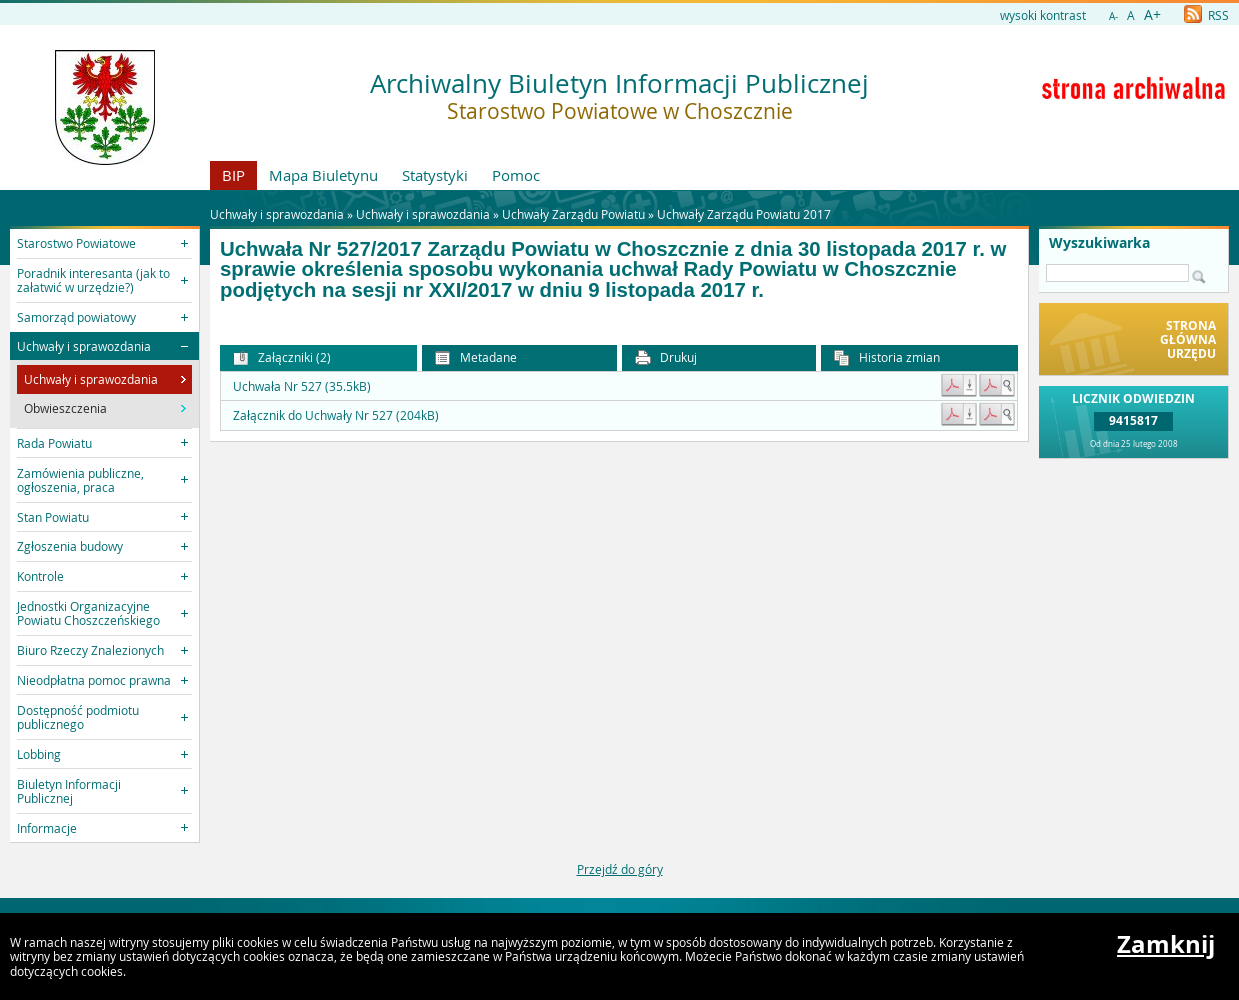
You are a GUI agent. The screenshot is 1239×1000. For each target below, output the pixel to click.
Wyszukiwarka (1099, 243)
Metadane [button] (476, 357)
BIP (233, 175)
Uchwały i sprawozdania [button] (84, 346)
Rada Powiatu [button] (54, 443)
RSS (1206, 15)
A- (1113, 16)
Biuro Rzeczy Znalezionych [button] (90, 650)
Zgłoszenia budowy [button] (70, 546)
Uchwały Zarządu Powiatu (573, 214)
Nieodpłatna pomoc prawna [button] (94, 680)
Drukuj (666, 357)
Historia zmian (887, 357)
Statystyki (435, 175)
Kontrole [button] (40, 576)
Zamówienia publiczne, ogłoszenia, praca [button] (80, 480)
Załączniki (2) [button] (282, 357)
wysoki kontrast (1043, 15)
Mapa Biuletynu (323, 175)
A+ (1152, 14)
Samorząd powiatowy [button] (76, 317)
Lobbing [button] (39, 754)
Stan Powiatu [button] (53, 517)
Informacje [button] (47, 828)
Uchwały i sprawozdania (423, 214)
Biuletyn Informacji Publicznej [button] (69, 791)
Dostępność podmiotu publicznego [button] (78, 717)
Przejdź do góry (620, 869)
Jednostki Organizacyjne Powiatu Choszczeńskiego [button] (88, 613)
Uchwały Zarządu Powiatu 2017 (744, 214)
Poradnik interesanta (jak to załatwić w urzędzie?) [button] (93, 280)
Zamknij (1166, 944)
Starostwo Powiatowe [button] (76, 243)
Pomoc (516, 175)
